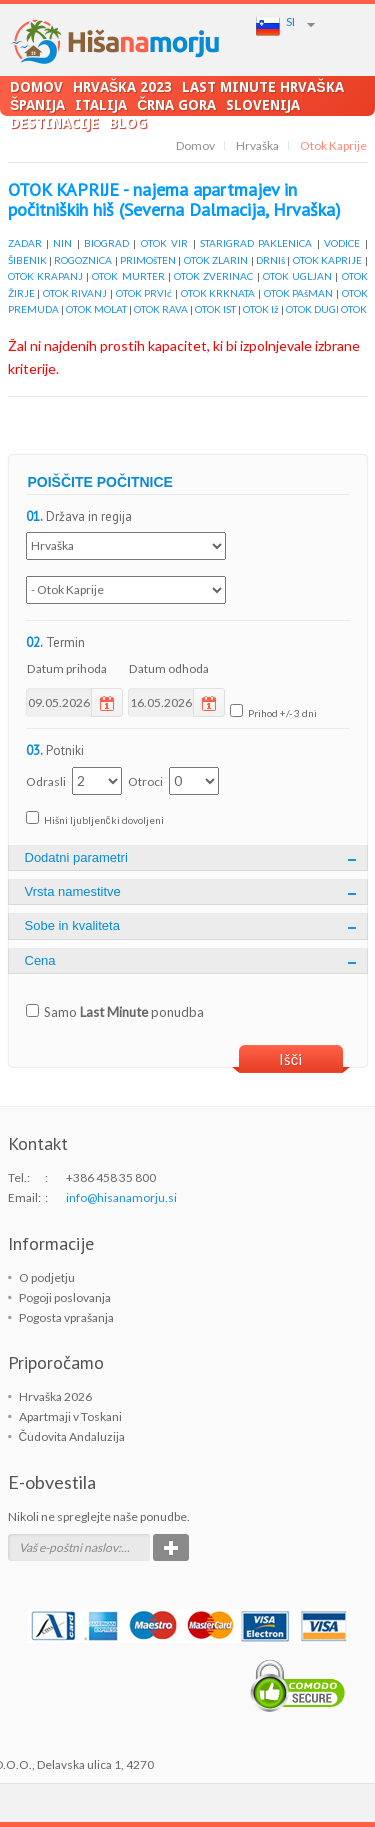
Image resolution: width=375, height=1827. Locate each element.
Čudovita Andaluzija (72, 1436)
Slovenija (263, 104)
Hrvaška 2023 (122, 86)
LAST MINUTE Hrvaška (262, 86)
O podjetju (47, 1277)
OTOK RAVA (161, 309)
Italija (101, 104)
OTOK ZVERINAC (213, 276)
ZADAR (25, 243)
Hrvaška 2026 (55, 1396)
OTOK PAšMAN (299, 293)
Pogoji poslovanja (65, 1297)
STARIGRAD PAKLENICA (256, 243)
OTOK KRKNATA (218, 293)
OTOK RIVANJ (75, 293)
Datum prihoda (67, 668)
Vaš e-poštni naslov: (70, 1547)
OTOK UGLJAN (297, 276)
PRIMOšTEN (148, 260)
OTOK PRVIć (144, 293)
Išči (291, 1059)
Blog (128, 122)
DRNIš (270, 260)
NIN (62, 243)
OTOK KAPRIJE (327, 260)
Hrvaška (257, 145)
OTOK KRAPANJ (45, 276)
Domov (36, 86)
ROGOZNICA (83, 260)
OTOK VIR (164, 243)
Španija (37, 104)
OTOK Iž (261, 309)
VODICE (342, 243)
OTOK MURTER (128, 276)
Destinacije (54, 122)
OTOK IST (215, 309)
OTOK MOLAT (96, 309)
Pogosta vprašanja (66, 1317)
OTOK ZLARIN (216, 260)
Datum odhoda (169, 668)
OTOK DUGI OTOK (326, 309)
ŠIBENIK (27, 260)
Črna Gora (176, 104)
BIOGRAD (106, 243)
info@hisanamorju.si (121, 1197)
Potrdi (171, 1547)
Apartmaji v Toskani (70, 1416)
